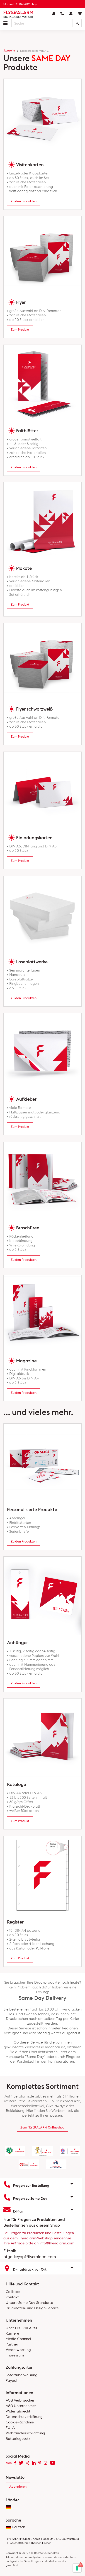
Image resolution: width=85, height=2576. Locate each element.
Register (15, 1922)
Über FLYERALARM (21, 2327)
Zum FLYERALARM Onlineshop (42, 2127)
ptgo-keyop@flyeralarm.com (29, 2256)
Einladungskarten (34, 837)
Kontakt (12, 2297)
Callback (13, 2291)
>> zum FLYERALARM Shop (20, 4)
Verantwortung (18, 2349)
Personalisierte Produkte (32, 1509)
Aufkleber (26, 1099)
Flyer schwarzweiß (34, 709)
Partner (12, 2344)
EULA (10, 2427)
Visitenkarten (30, 164)
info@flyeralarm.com (56, 2243)
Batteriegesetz (18, 2438)
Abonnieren (18, 2486)
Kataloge (16, 1784)
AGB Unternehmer (21, 2405)
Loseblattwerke (32, 961)
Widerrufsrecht (18, 2411)
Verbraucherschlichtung (25, 2433)
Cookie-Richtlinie (20, 2422)
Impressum (15, 2355)
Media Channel (18, 2338)
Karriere (12, 2333)
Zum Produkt (20, 329)
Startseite (9, 50)
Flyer (21, 302)
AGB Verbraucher (20, 2400)
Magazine (26, 1360)
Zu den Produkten (23, 201)
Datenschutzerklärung (24, 2416)
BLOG (9, 2463)
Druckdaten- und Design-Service (32, 2308)
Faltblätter (27, 430)
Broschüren (27, 1227)
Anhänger (17, 1642)
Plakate (24, 568)
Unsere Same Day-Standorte (29, 2302)
